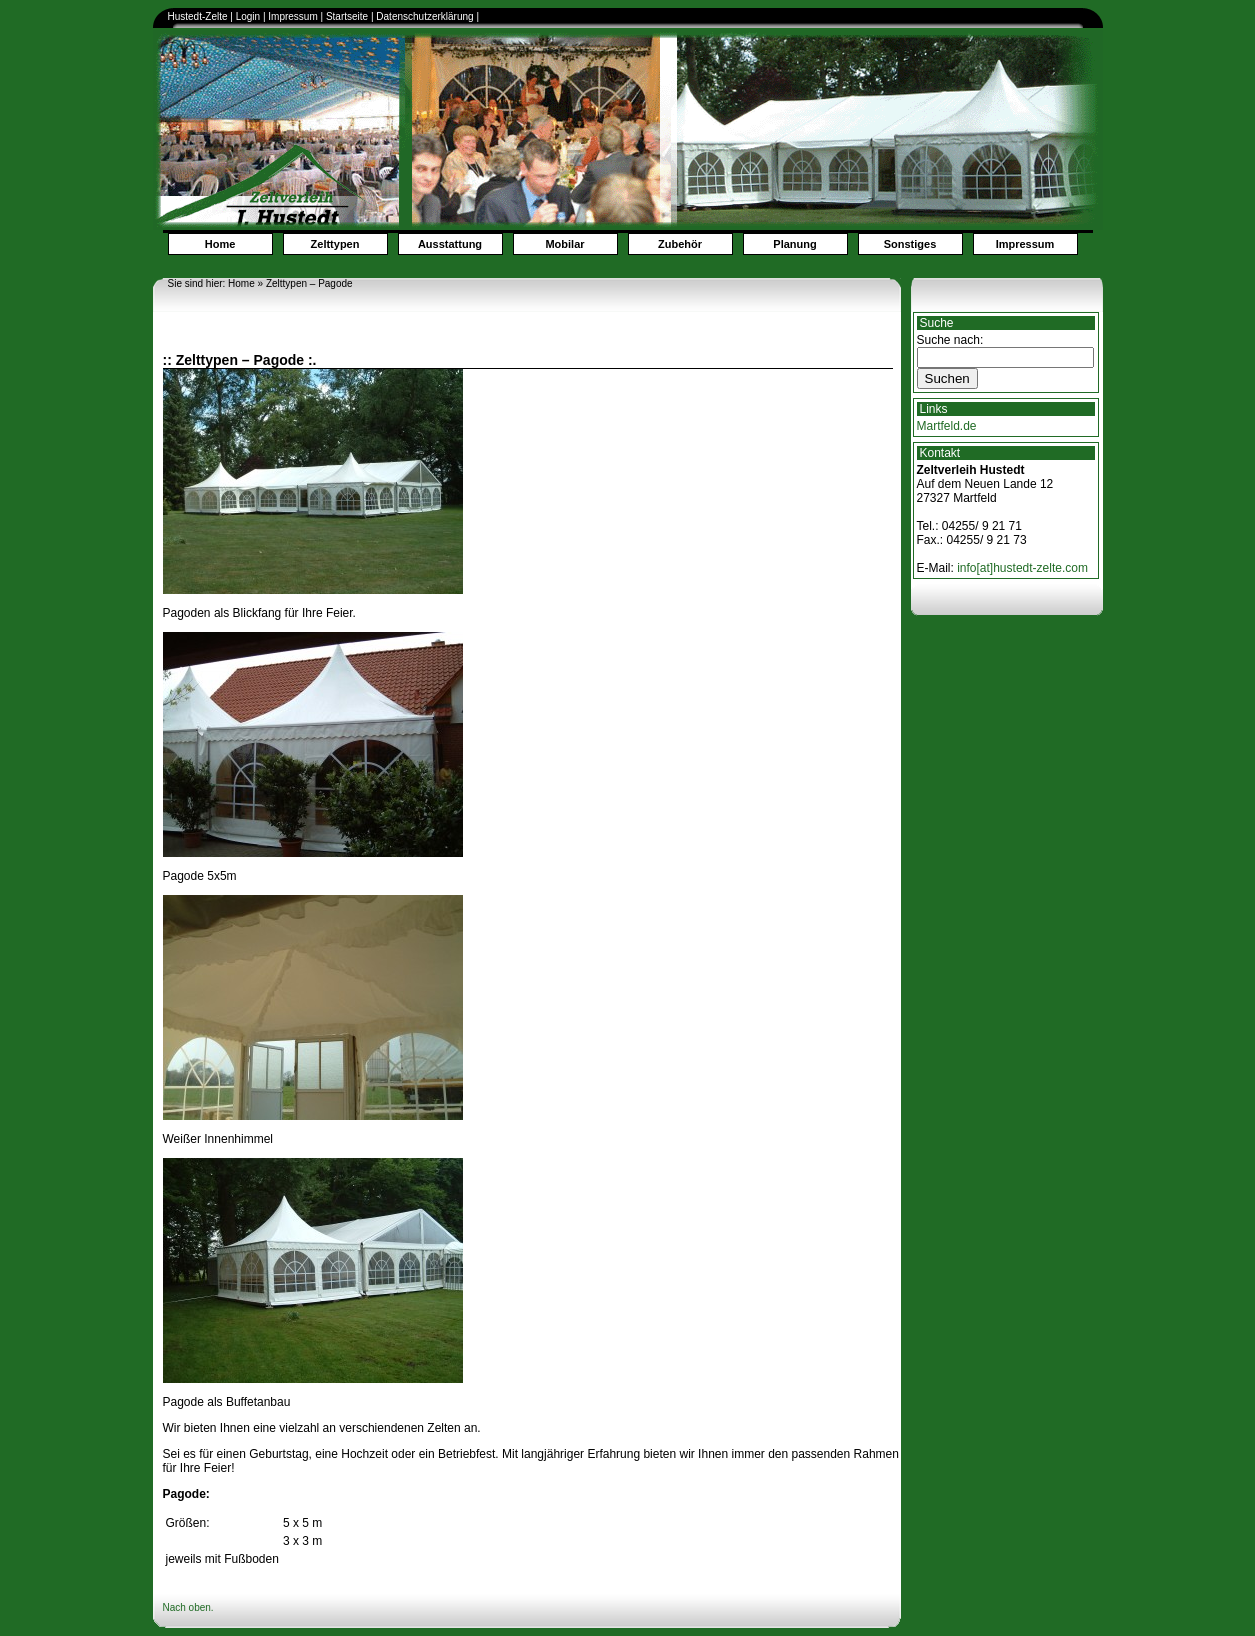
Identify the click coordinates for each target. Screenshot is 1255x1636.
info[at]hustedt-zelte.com (1022, 568)
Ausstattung (450, 244)
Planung (794, 244)
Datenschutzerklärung (426, 16)
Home (220, 244)
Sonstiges (910, 244)
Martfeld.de (947, 426)
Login (248, 16)
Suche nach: (950, 340)
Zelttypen (335, 244)
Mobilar (564, 244)
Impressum (292, 16)
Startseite (347, 16)
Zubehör (680, 244)
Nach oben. (188, 1607)
